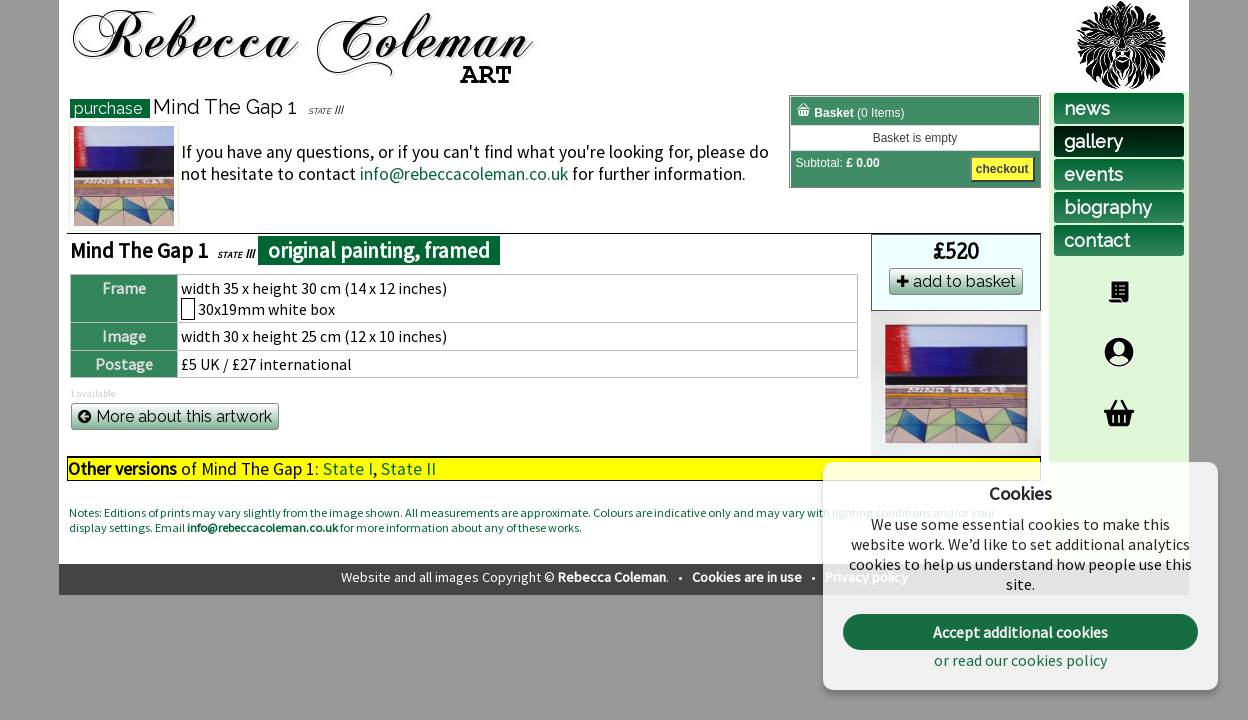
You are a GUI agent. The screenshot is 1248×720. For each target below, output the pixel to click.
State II (408, 469)
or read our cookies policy (1020, 660)
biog (1108, 207)
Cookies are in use (748, 577)
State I (348, 469)
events (1093, 174)
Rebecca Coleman (612, 577)
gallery (1093, 141)
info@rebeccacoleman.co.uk (464, 174)
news (1087, 108)
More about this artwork (175, 416)
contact (1097, 240)
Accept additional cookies (1020, 632)
